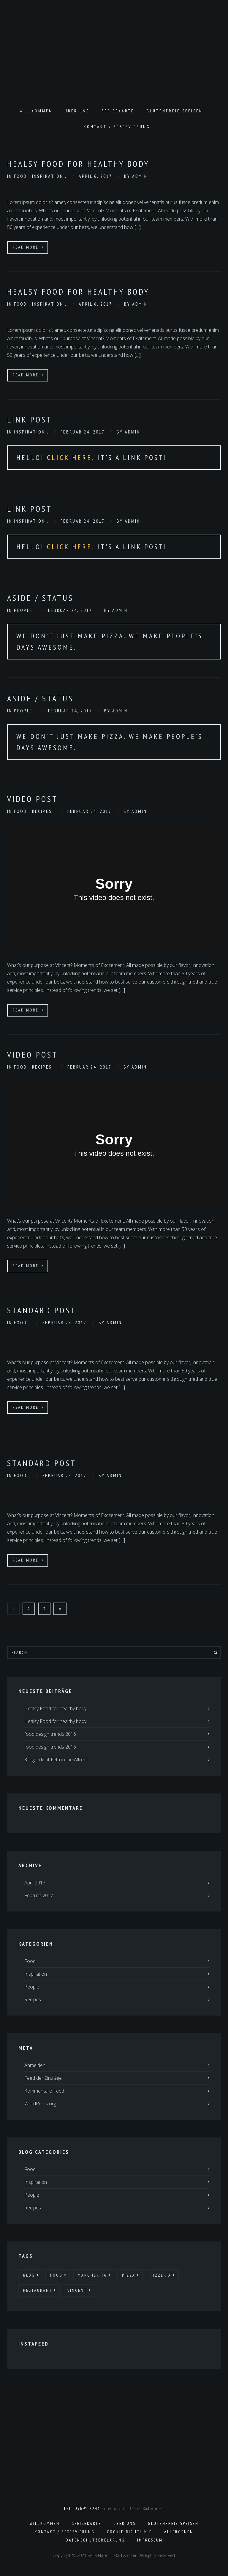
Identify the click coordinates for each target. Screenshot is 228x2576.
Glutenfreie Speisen (174, 111)
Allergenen (178, 2531)
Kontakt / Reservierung (117, 126)
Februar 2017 (38, 1895)
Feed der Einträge (43, 2078)
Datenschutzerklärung (95, 2540)
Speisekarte (118, 111)
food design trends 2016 (50, 1734)
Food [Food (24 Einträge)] (56, 2275)
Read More (28, 247)
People (24, 610)
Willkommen (36, 111)
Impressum (150, 2540)
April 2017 (34, 1882)
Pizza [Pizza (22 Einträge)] (128, 2275)
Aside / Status (40, 597)
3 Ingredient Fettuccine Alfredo (56, 1759)
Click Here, (72, 457)
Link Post (29, 419)
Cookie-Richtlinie (129, 2531)
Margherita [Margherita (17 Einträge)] (92, 2275)
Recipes (43, 811)
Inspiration (48, 176)
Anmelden (34, 2065)
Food (21, 176)
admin (140, 176)
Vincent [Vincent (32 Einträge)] (77, 2290)
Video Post (32, 798)
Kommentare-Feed (44, 2090)
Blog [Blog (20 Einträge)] (29, 2275)
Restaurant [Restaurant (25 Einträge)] (37, 2290)
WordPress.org (40, 2103)
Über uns (77, 111)
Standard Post (41, 1310)
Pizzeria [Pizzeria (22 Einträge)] (161, 2275)
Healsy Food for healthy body (78, 163)
